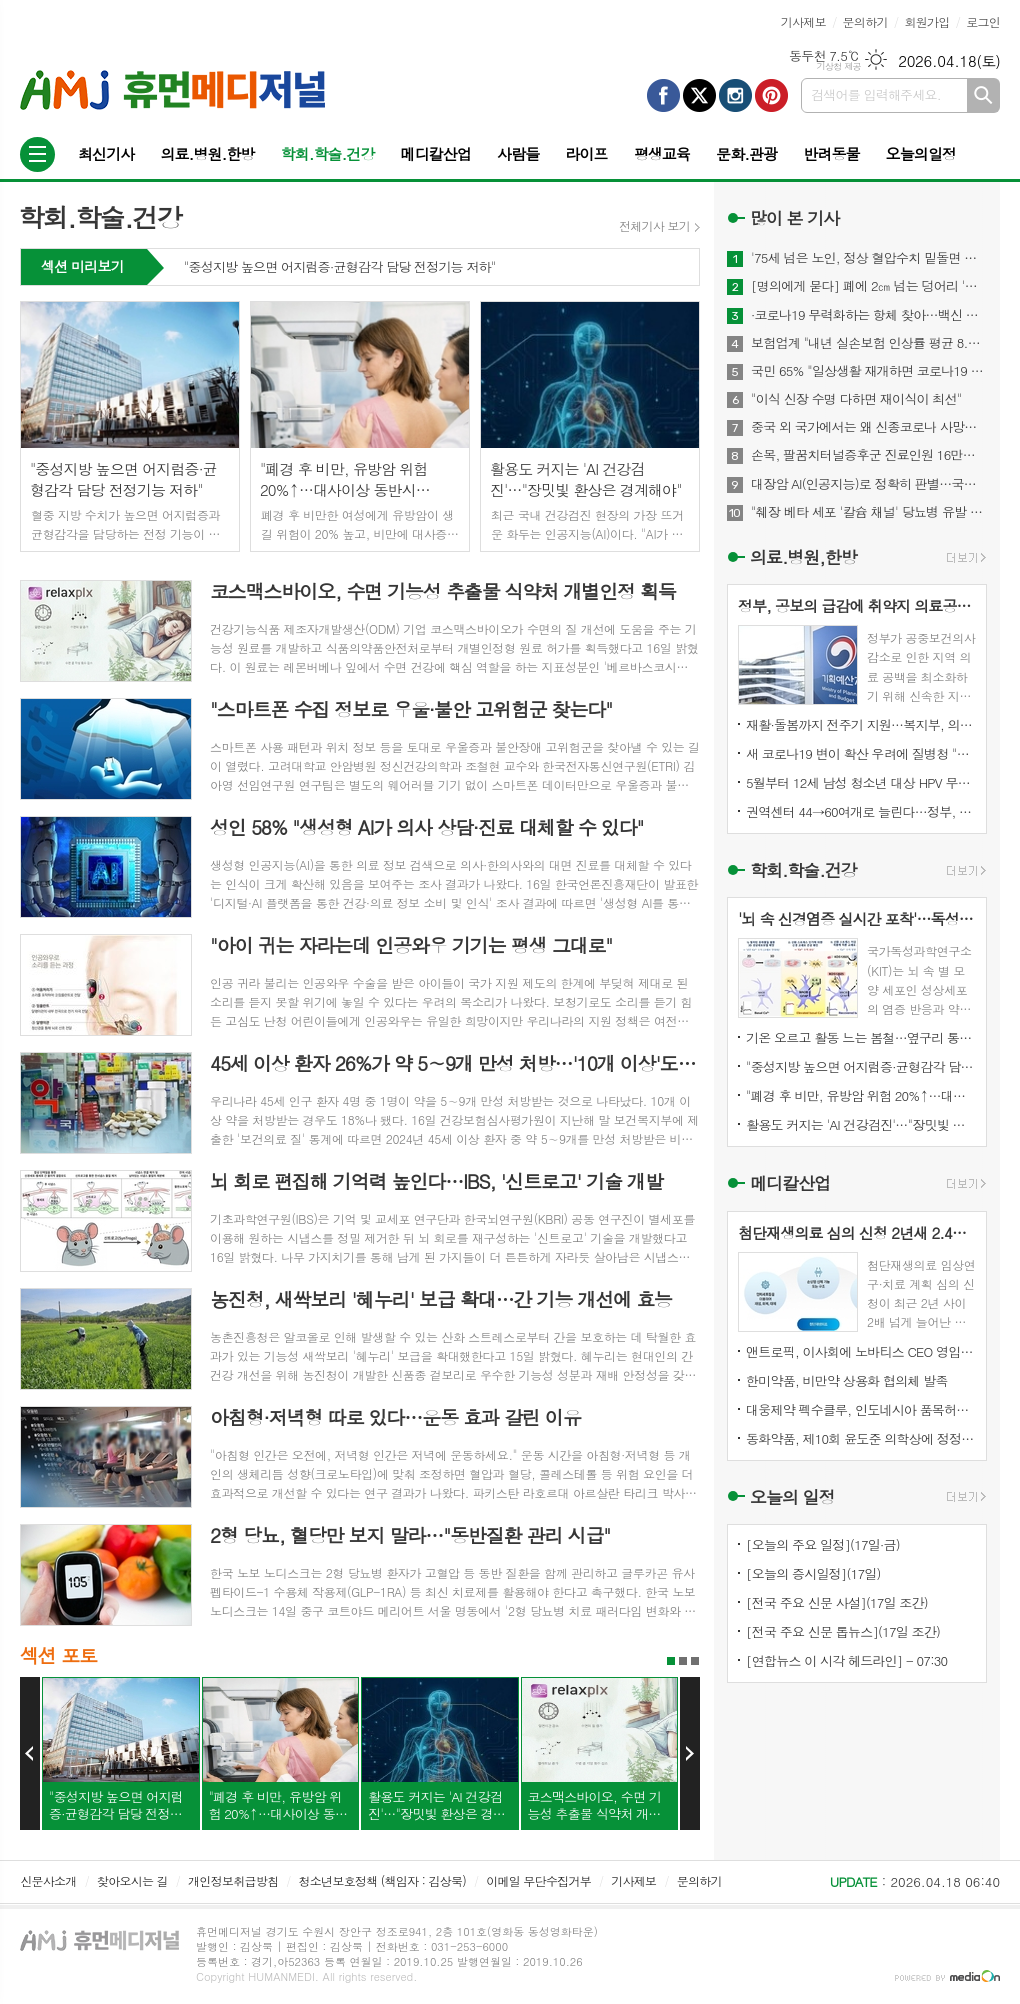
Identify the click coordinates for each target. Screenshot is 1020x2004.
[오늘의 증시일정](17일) (813, 1573)
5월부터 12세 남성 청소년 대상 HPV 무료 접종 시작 (861, 782)
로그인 (983, 21)
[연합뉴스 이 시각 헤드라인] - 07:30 (846, 1660)
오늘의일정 (921, 153)
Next (690, 1754)
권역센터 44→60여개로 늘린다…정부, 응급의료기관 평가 (861, 811)
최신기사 (106, 153)
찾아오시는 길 (132, 1880)
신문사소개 (48, 1880)
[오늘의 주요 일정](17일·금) (823, 1544)
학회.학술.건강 (327, 153)
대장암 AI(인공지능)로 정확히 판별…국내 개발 (869, 484)
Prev (30, 1754)
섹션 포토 (58, 1654)
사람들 (518, 153)
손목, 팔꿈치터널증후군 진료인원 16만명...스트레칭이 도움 (869, 455)
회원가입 (926, 21)
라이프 (586, 153)
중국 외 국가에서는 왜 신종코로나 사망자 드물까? (869, 427)
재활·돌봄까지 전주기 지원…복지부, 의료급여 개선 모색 (861, 724)
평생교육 (662, 153)
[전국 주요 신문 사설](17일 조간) (837, 1602)
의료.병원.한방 (207, 153)
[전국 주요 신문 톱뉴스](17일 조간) (843, 1631)
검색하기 (983, 95)
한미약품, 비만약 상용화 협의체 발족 (847, 1380)
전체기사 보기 (654, 226)
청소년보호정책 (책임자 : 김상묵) (382, 1880)
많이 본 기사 (794, 218)
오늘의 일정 (792, 1497)
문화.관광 (746, 153)
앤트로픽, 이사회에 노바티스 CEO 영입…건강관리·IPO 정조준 (861, 1351)
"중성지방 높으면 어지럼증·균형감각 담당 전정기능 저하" (340, 268)
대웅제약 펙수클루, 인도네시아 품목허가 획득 (861, 1409)
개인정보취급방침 (233, 1880)
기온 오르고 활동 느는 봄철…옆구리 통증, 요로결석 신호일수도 (861, 1037)
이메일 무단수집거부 (538, 1880)
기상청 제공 (838, 66)
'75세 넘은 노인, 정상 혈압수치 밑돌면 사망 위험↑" (869, 258)
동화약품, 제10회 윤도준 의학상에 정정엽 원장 (861, 1438)
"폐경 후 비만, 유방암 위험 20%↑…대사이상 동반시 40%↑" (861, 1095)
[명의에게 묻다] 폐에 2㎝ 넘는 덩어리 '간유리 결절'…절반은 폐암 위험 (869, 286)
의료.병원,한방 (803, 557)
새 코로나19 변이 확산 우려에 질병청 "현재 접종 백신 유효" (861, 753)
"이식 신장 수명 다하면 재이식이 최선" (856, 399)
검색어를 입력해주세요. (876, 94)
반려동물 (831, 153)
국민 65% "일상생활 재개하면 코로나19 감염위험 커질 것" (869, 371)
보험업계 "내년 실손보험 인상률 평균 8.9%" (869, 343)
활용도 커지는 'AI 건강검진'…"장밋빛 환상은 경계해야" (861, 1124)
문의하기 (865, 21)
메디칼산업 (436, 153)
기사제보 (803, 21)
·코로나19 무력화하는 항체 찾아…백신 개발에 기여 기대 (869, 315)
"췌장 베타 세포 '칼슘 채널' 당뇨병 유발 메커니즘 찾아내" (869, 512)
